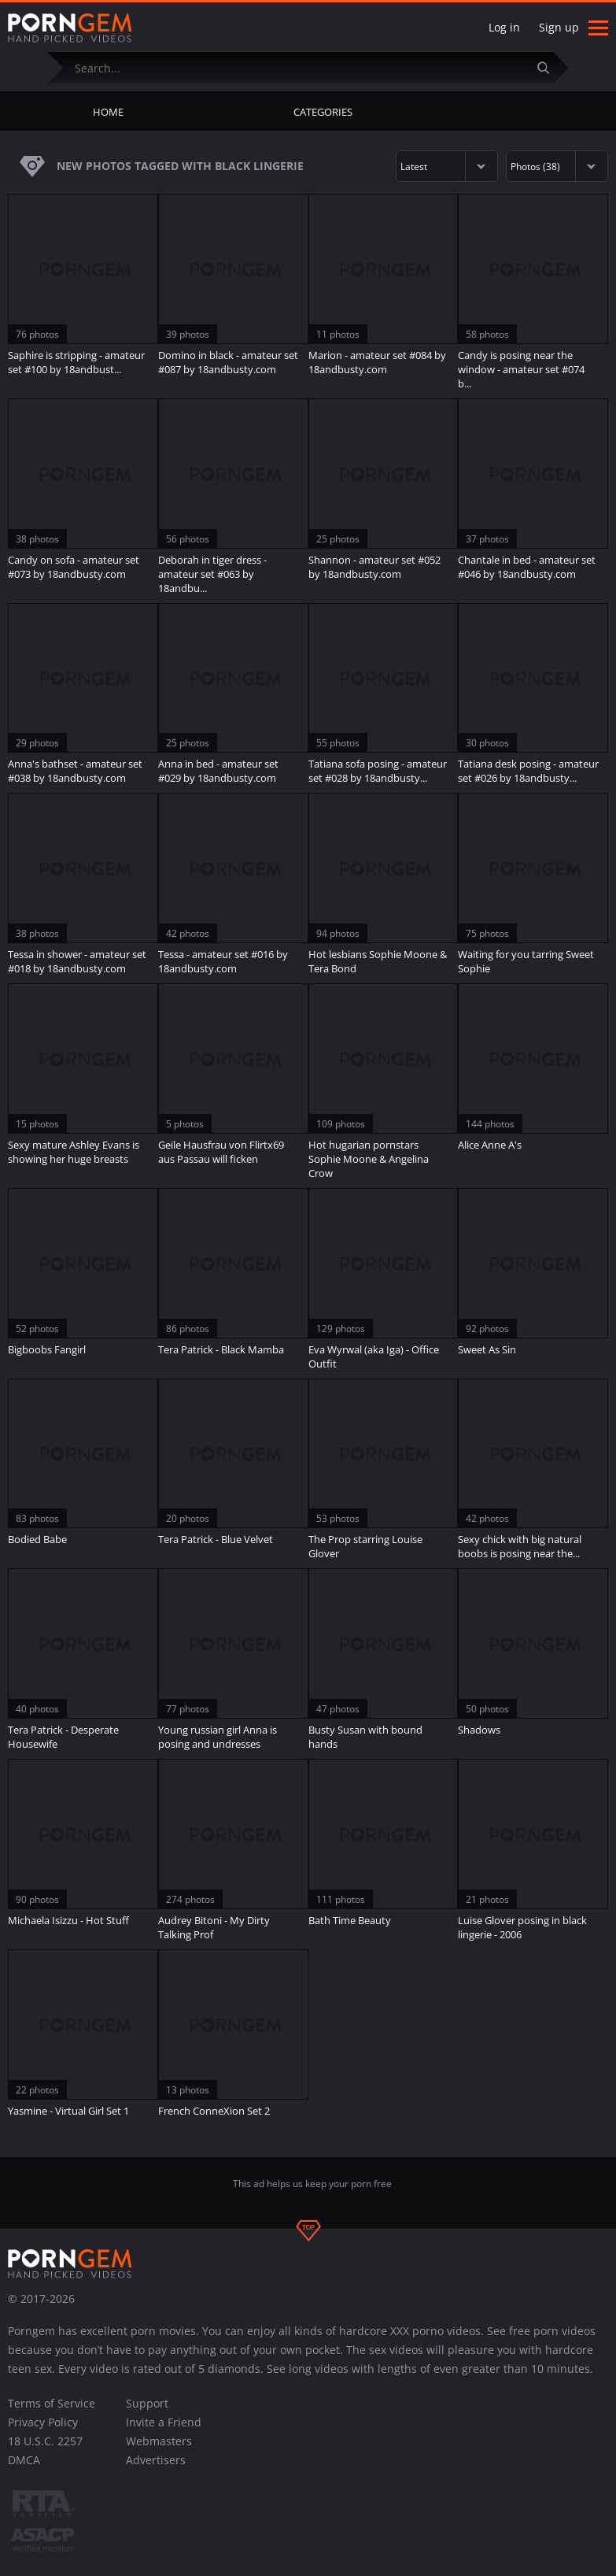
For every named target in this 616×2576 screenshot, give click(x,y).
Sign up (559, 27)
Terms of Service (51, 2403)
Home (108, 112)
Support (147, 2403)
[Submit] (549, 67)
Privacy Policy (43, 2422)
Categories (322, 112)
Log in (504, 27)
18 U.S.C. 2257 (45, 2441)
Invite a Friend (163, 2422)
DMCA (24, 2459)
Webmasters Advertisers (159, 2450)
